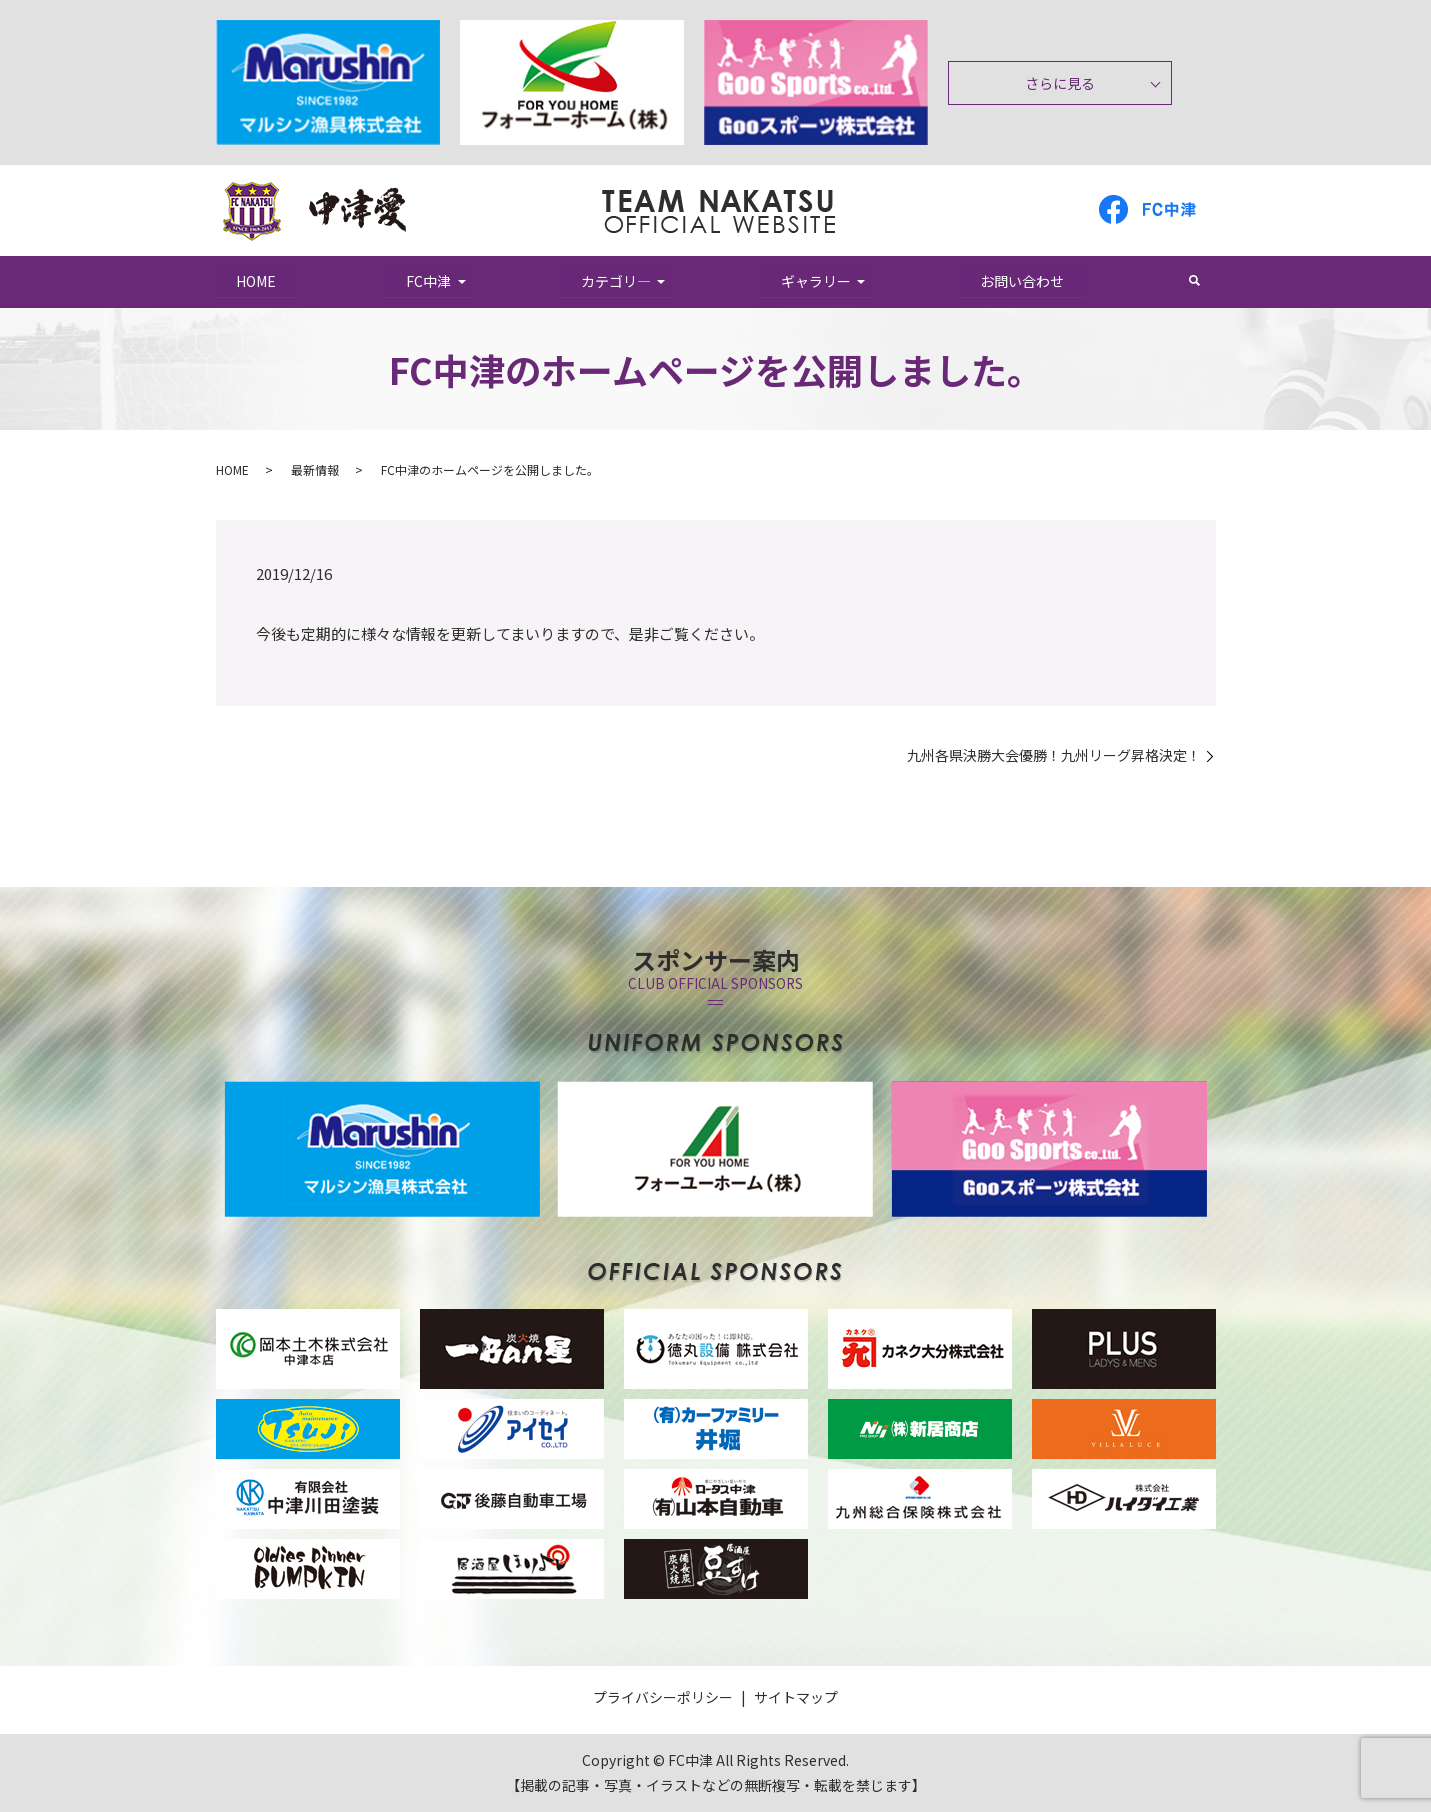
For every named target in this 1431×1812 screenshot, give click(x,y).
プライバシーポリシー (663, 1697)
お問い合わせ (1023, 281)
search (1204, 281)
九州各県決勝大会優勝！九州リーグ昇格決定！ (1054, 755)
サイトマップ (796, 1697)
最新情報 (315, 469)
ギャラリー (816, 281)
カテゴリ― (616, 281)
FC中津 (428, 281)
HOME (257, 281)
